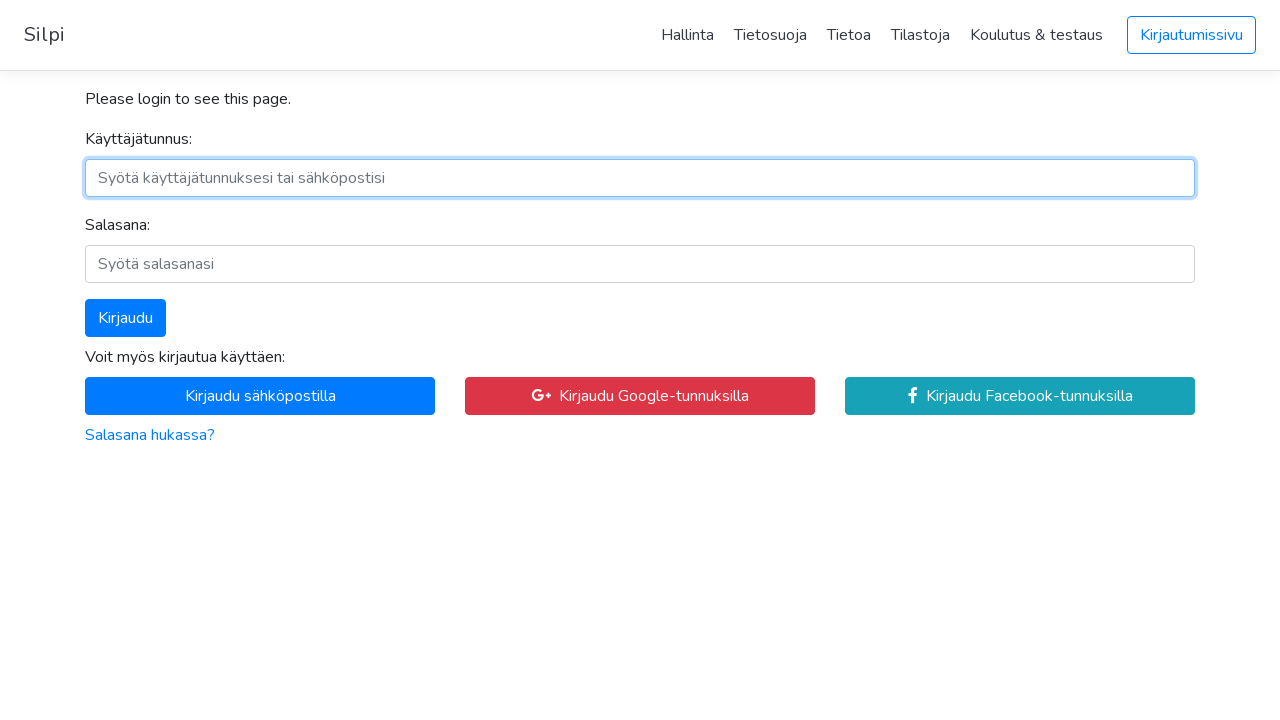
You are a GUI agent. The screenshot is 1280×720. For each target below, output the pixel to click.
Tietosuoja (770, 35)
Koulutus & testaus (1036, 35)
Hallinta (687, 35)
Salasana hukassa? (150, 435)
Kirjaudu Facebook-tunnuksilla (1020, 396)
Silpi (44, 34)
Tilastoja (920, 35)
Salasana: (117, 225)
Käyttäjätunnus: (138, 139)
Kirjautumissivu (1191, 35)
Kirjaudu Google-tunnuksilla (640, 396)
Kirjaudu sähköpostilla (260, 396)
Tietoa (849, 35)
